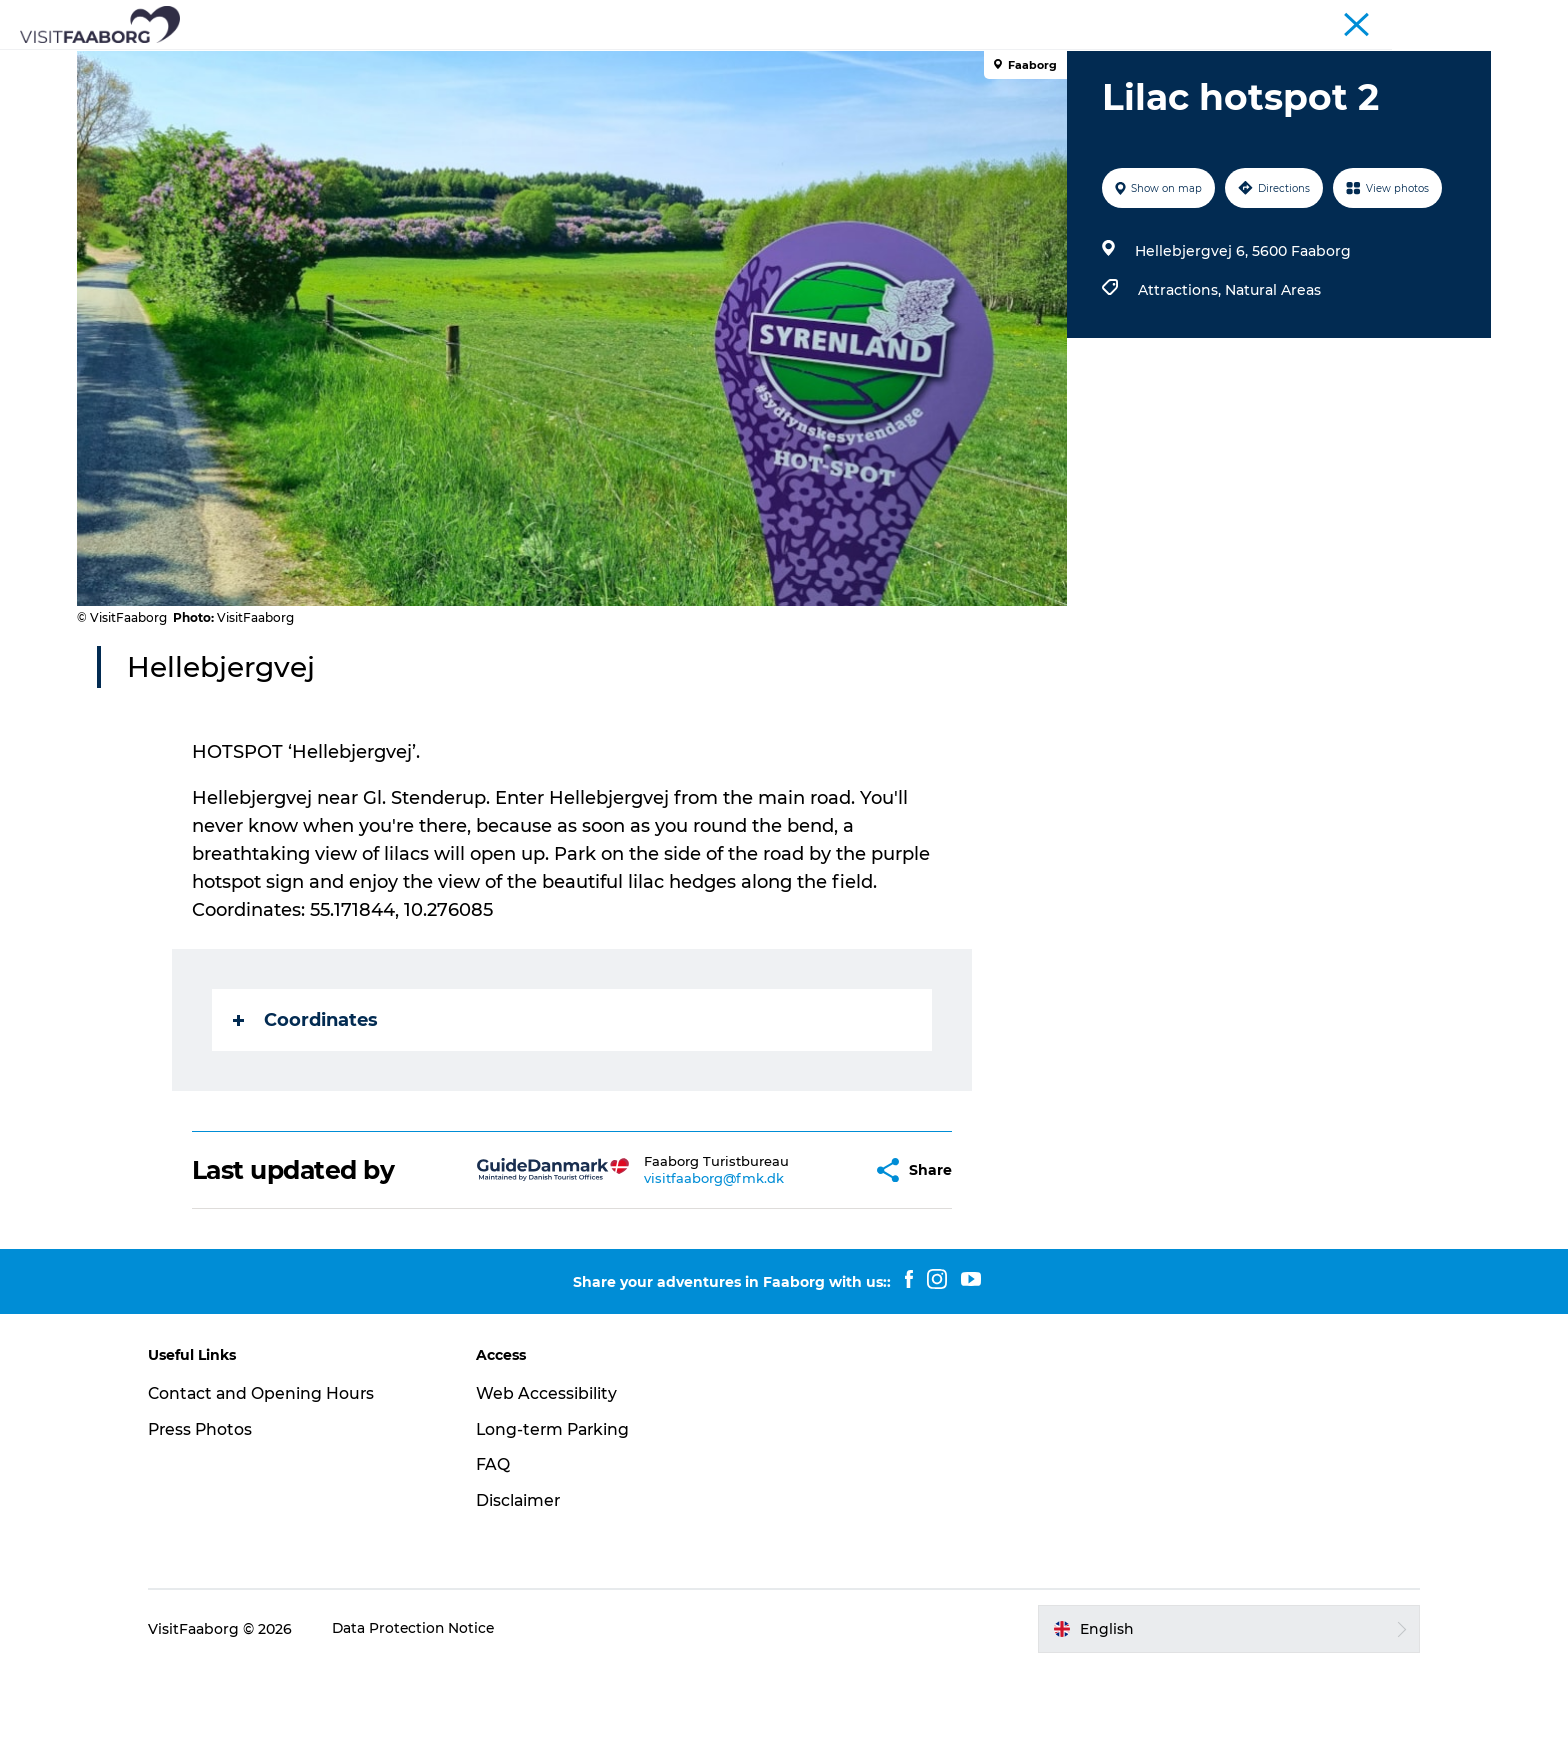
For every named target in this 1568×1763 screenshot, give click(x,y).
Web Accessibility (554, 1488)
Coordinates (306, 1115)
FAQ (501, 1559)
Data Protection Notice (431, 1724)
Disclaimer (527, 1595)
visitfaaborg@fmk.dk (665, 1273)
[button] (808, 1265)
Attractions (547, 64)
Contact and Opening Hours (279, 1488)
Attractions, (1180, 385)
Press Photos (217, 1524)
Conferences (1287, 19)
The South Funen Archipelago (733, 64)
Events (1181, 64)
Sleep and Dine (418, 64)
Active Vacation (935, 64)
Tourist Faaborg (1184, 19)
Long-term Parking (563, 1524)
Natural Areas (1272, 385)
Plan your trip (1075, 64)
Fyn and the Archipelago (1416, 19)
